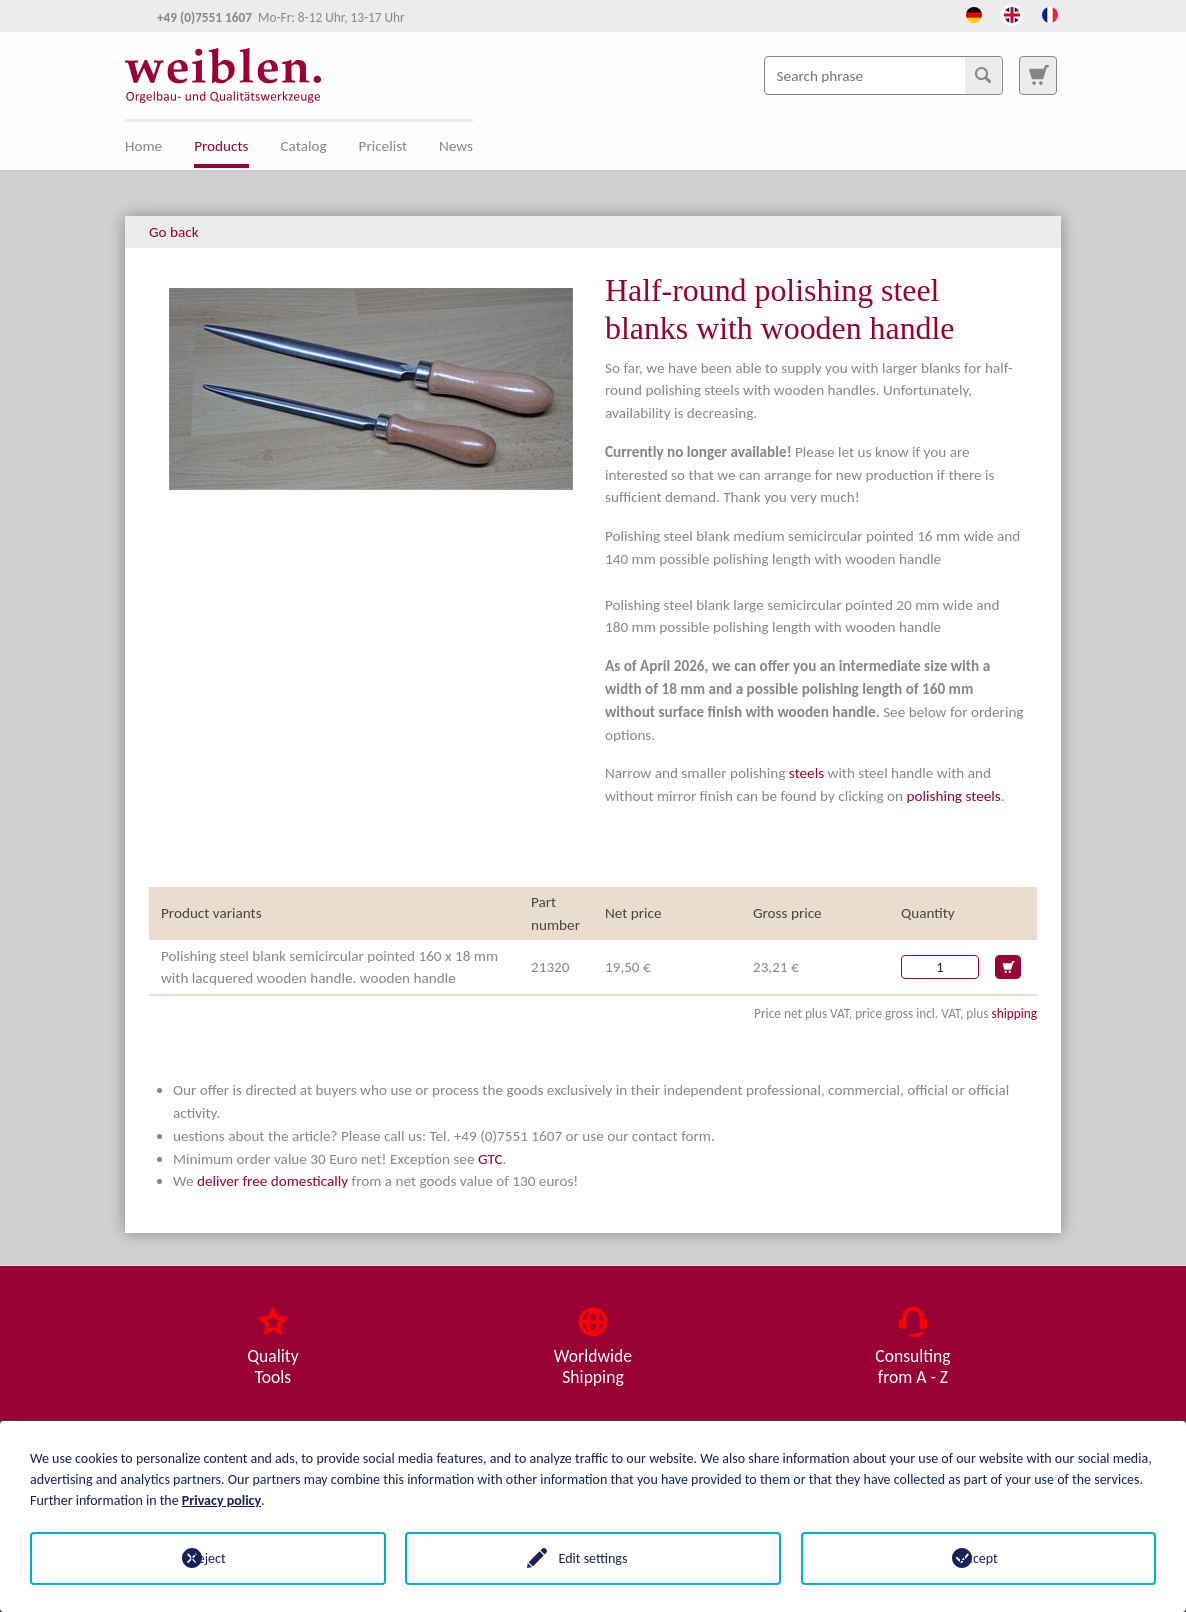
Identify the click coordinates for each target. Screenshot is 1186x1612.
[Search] (983, 75)
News (456, 146)
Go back (174, 232)
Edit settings (593, 1558)
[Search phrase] (883, 75)
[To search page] (1038, 75)
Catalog (304, 146)
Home (143, 146)
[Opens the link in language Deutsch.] (974, 13)
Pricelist (383, 146)
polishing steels (954, 796)
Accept (978, 1558)
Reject (207, 1558)
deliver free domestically (272, 1181)
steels (806, 773)
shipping (1014, 1013)
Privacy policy (221, 1500)
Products (221, 146)
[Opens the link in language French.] (1050, 13)
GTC (490, 1159)
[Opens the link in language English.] (1012, 13)
